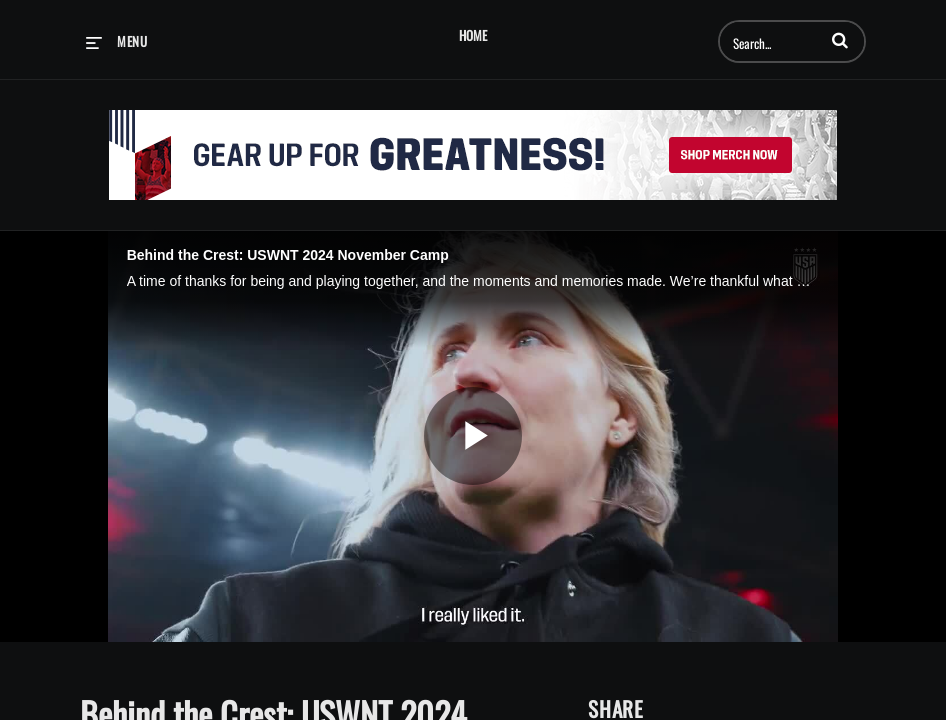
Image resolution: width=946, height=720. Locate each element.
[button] (840, 40)
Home (473, 35)
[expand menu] (116, 41)
